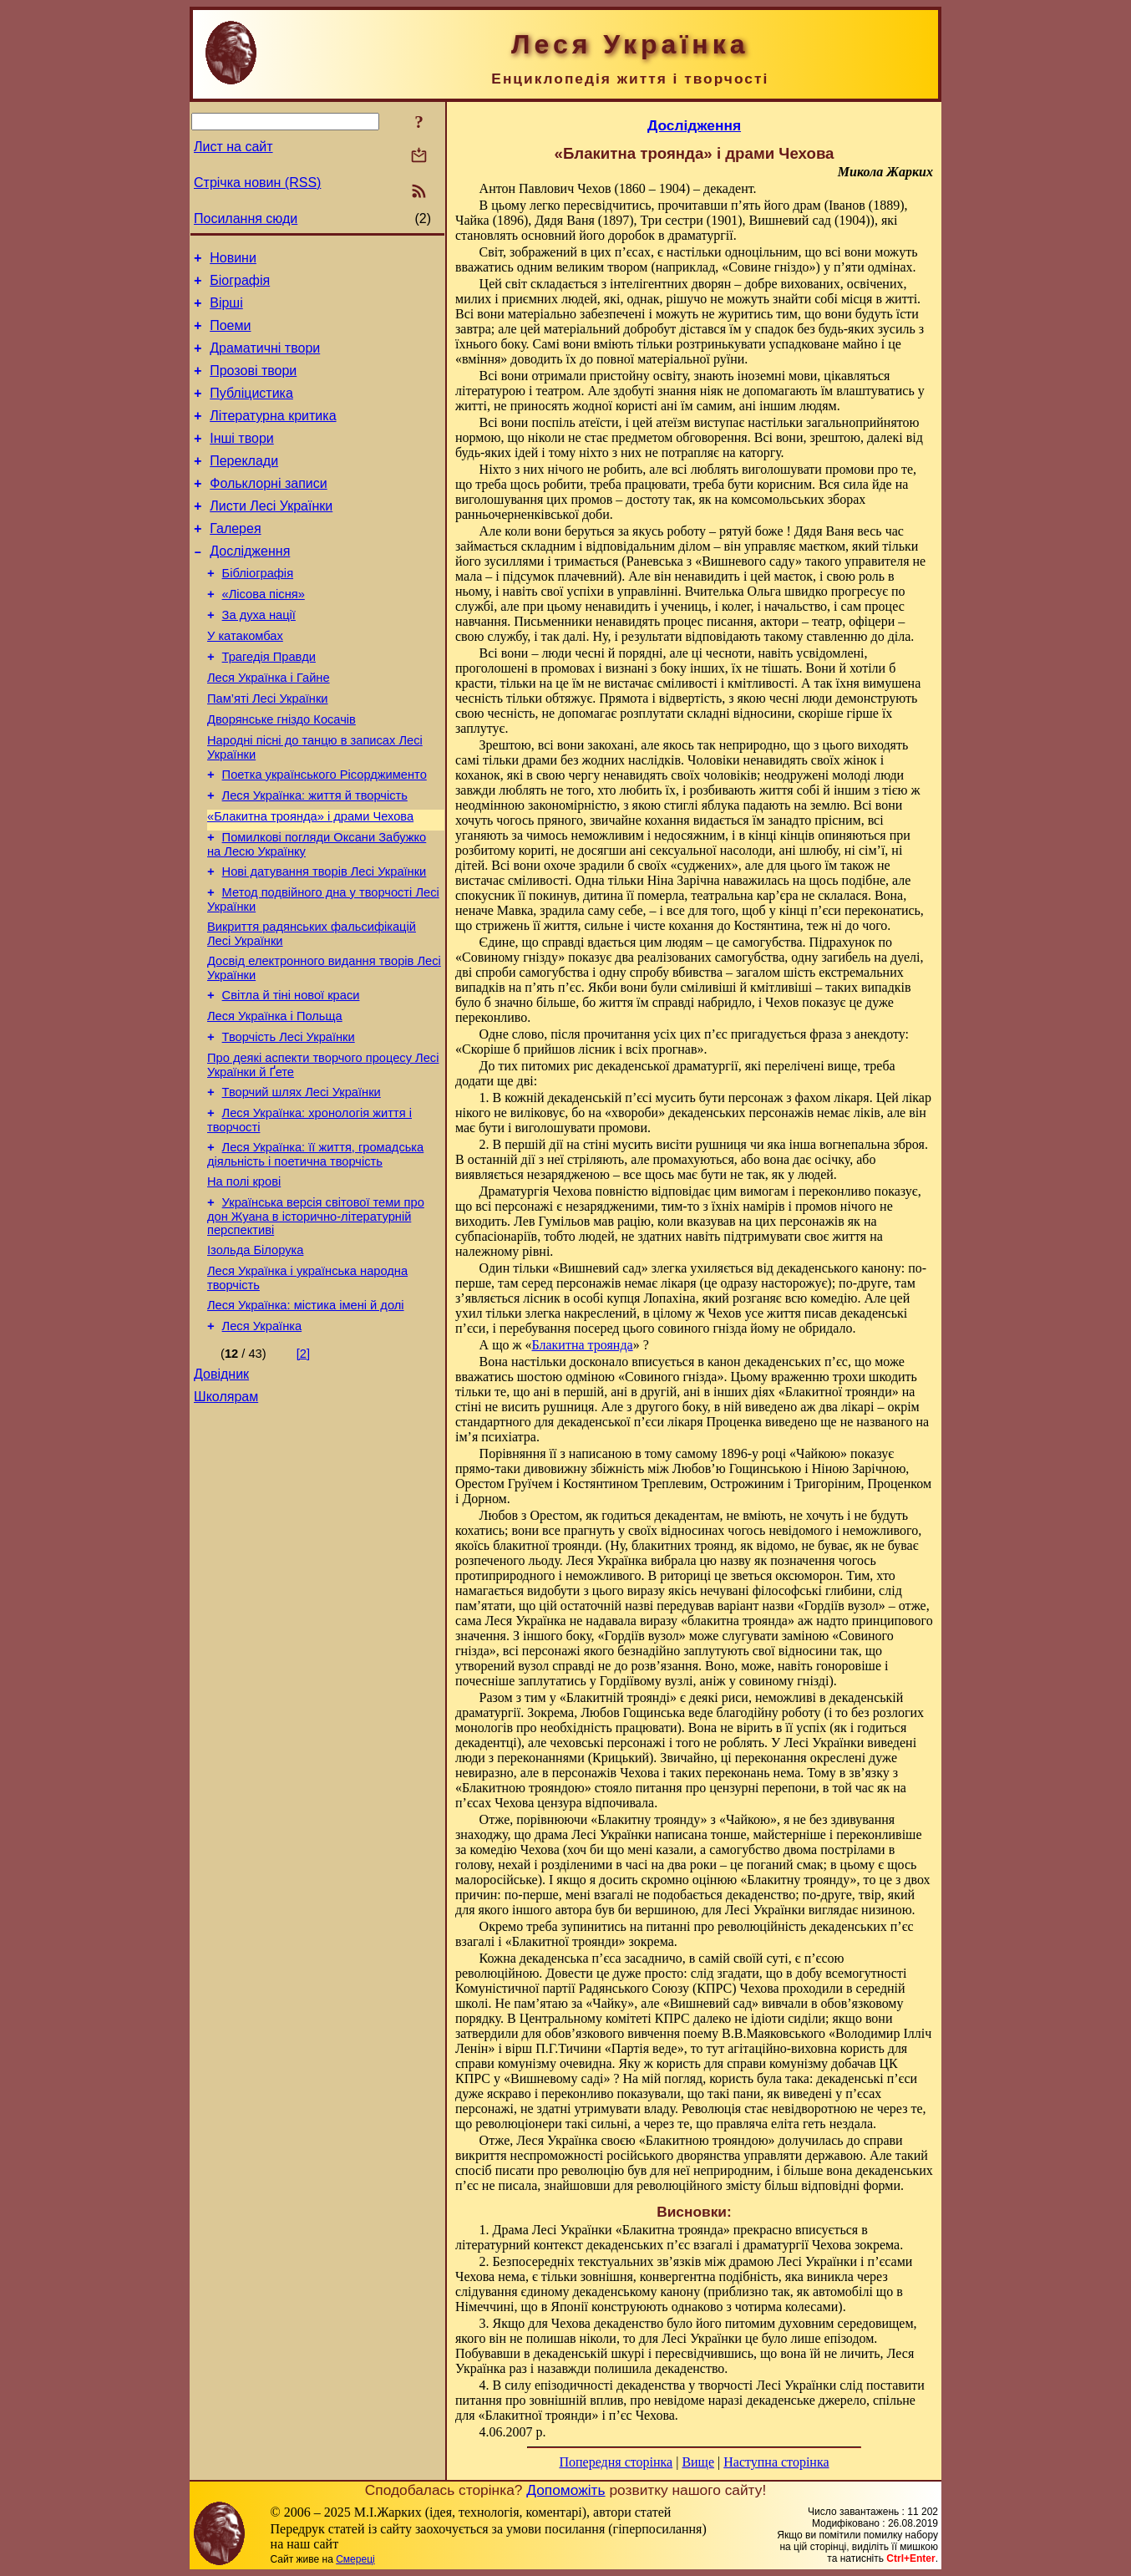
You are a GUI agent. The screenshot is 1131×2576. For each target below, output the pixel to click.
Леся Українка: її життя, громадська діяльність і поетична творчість (315, 1249)
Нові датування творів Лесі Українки (324, 941)
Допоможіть (565, 2490)
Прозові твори (253, 386)
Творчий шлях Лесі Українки (301, 1182)
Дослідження (250, 586)
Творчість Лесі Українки (288, 1122)
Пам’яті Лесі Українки (267, 751)
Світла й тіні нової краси (291, 1075)
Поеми (230, 335)
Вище (698, 2462)
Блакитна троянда (582, 1345)
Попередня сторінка (615, 2462)
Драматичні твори (265, 360)
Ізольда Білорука (255, 1352)
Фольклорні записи (268, 511)
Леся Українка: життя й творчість (315, 858)
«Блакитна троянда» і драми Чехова (310, 881)
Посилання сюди (245, 218)
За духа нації (259, 657)
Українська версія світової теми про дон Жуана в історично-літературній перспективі (315, 1316)
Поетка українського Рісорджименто (324, 834)
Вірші (226, 310)
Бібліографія (257, 610)
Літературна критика (273, 436)
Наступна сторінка (776, 2462)
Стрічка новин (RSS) (257, 182)
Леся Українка (262, 1436)
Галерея (235, 561)
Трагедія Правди (269, 704)
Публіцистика (251, 411)
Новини (233, 260)
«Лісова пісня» (263, 634)
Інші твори (242, 461)
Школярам (226, 1512)
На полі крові (244, 1279)
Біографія (240, 285)
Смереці (355, 2559)
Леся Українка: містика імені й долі (305, 1413)
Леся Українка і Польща (274, 1098)
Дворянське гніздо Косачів (281, 774)
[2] (303, 1464)
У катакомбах (245, 681)
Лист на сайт (233, 147)
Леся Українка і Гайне (268, 727)
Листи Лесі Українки (271, 536)
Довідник (221, 1487)
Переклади (244, 486)
